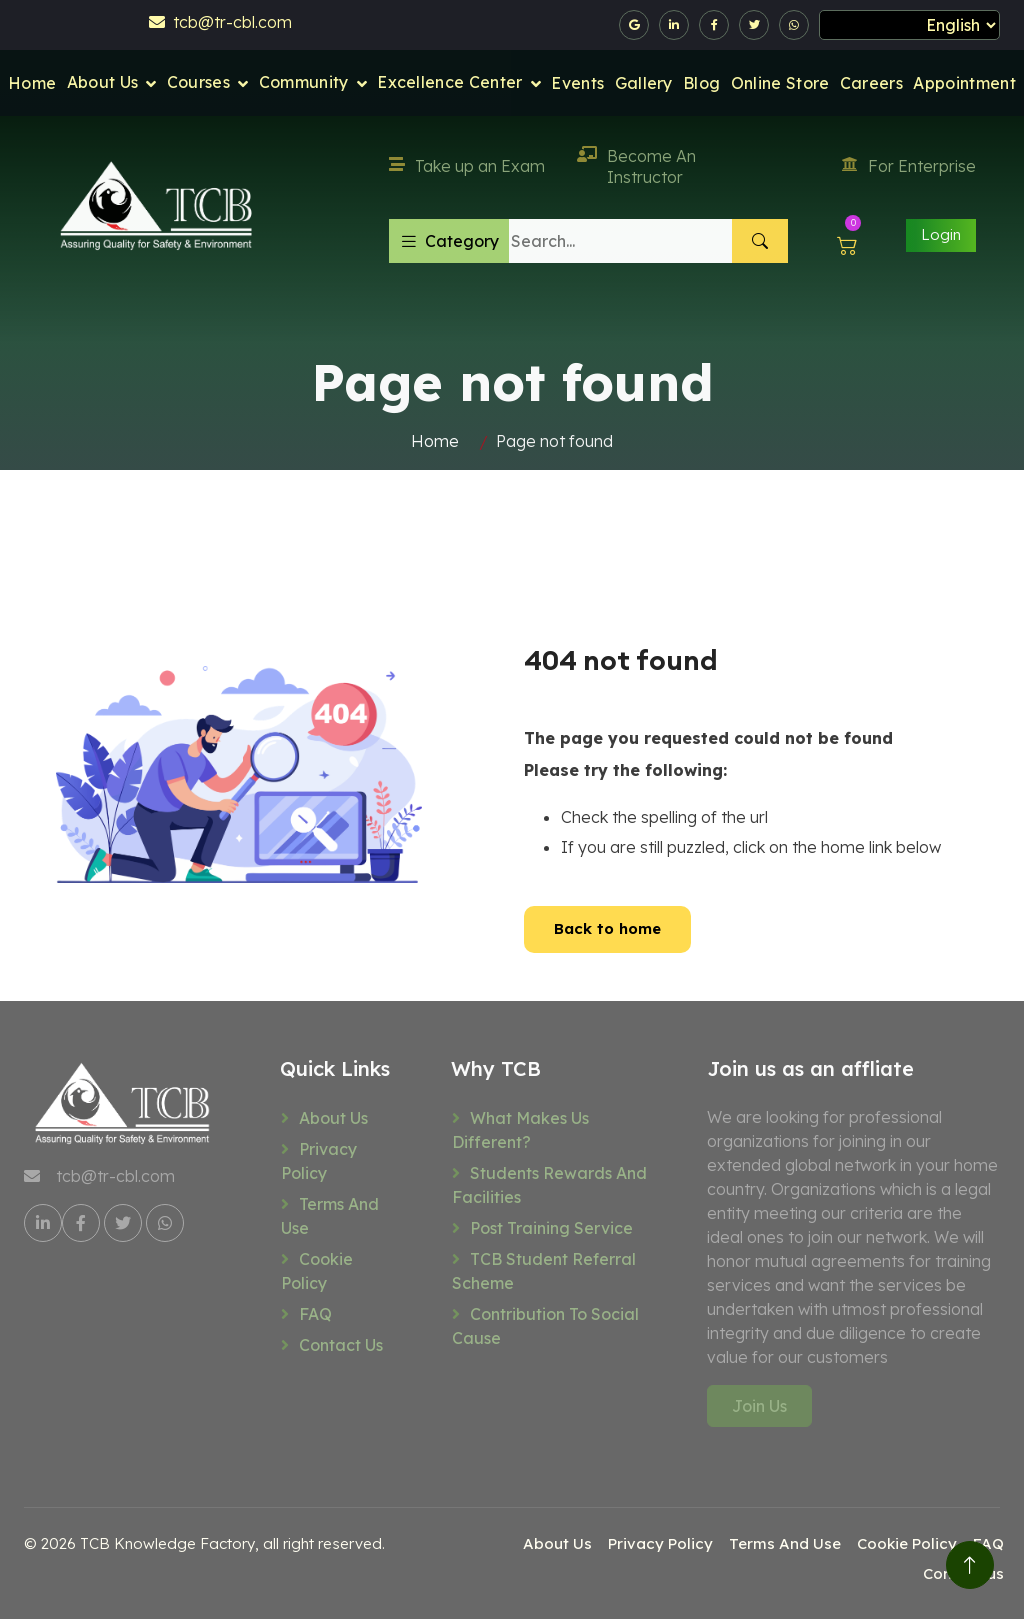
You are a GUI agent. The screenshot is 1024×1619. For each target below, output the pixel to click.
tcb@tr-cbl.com (220, 22)
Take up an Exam (467, 166)
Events (577, 83)
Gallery (644, 83)
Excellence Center (449, 82)
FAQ (315, 1314)
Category (449, 241)
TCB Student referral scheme (544, 1271)
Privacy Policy (319, 1161)
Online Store (780, 83)
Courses (198, 82)
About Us (103, 82)
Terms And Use (330, 1216)
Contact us (341, 1345)
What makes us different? (520, 1130)
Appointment (964, 83)
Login (941, 234)
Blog (701, 83)
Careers (871, 83)
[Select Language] (909, 25)
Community (304, 82)
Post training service (551, 1228)
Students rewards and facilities (549, 1185)
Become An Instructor (636, 166)
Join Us (759, 1406)
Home (32, 83)
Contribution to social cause (545, 1326)
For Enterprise (909, 166)
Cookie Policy (317, 1271)
